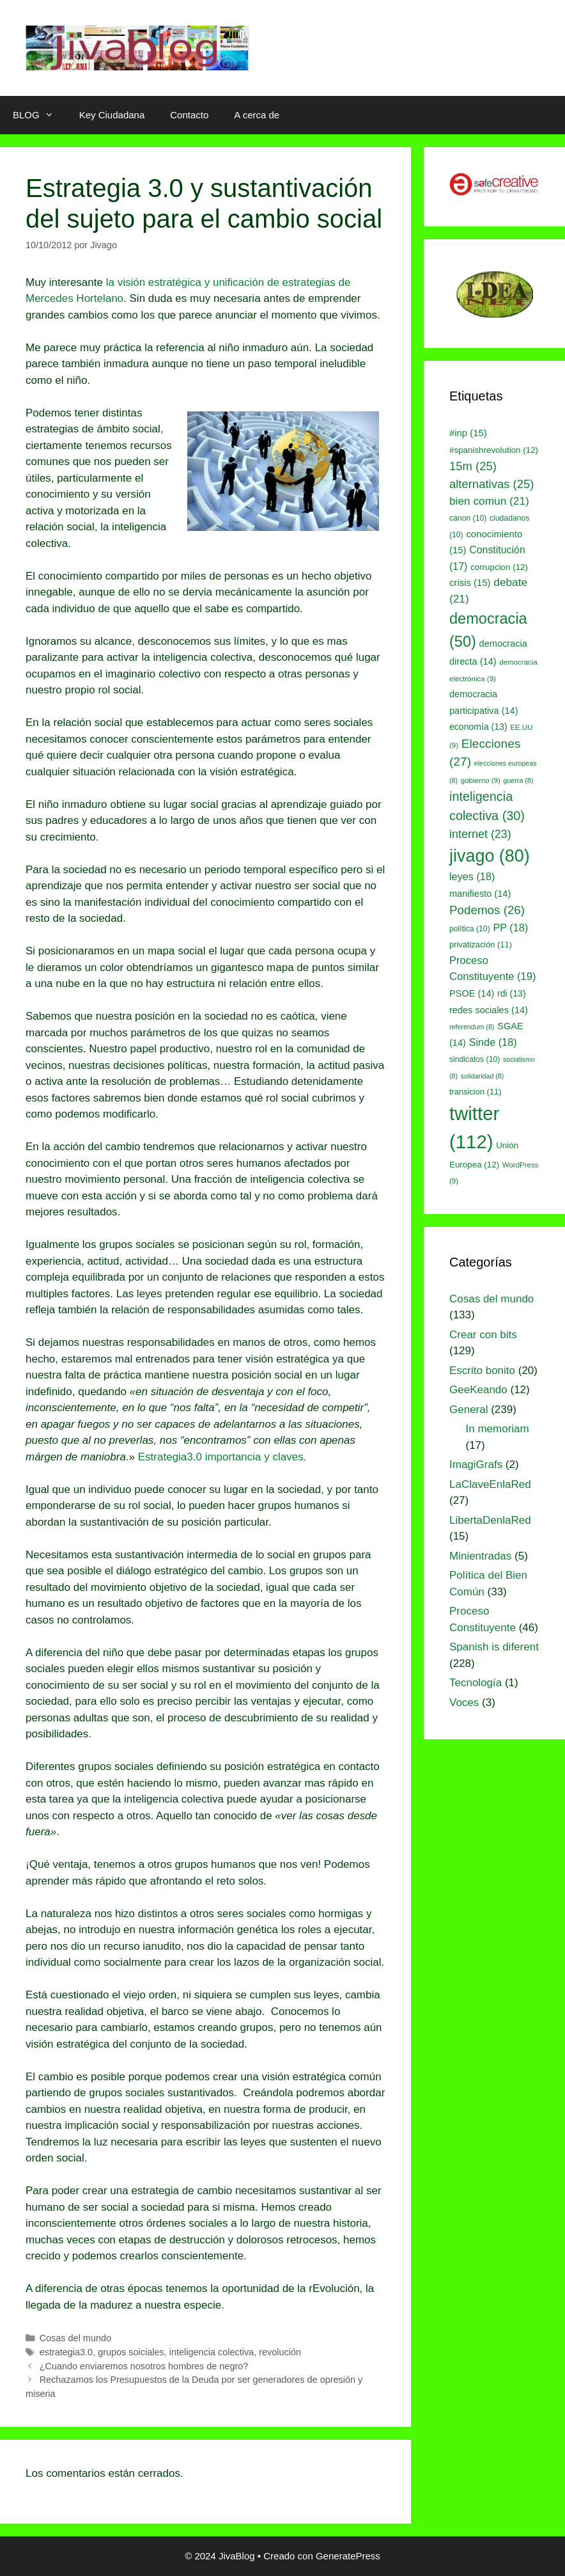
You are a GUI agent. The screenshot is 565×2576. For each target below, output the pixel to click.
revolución (280, 2352)
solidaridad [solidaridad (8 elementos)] (482, 1076)
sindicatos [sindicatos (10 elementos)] (474, 1059)
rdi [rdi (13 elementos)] (511, 993)
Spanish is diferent (494, 1647)
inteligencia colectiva (211, 2352)
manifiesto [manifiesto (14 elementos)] (480, 894)
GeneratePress (348, 2555)
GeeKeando (478, 1390)
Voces (464, 1702)
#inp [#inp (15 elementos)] (468, 433)
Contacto (189, 114)
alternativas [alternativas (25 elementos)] (491, 484)
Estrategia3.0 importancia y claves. (222, 1457)
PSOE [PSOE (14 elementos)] (471, 993)
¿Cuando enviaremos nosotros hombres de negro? (144, 2366)
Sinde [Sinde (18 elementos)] (493, 1042)
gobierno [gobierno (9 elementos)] (480, 780)
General (468, 1409)
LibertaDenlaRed (490, 1520)
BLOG (39, 115)
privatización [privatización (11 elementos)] (480, 944)
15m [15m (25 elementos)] (473, 466)
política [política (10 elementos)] (469, 928)
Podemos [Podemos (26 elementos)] (487, 910)
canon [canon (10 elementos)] (467, 518)
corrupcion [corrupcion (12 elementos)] (499, 567)
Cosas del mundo (75, 2338)
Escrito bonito (482, 1370)
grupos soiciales (131, 2352)
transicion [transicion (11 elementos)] (475, 1091)
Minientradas (480, 1556)
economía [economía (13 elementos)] (478, 727)
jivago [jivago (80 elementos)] (489, 855)
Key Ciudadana (112, 114)
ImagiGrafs (475, 1464)
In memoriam (497, 1429)
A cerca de (256, 114)
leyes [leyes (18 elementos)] (472, 876)
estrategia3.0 (66, 2352)
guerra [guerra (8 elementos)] (519, 780)
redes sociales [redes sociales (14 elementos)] (488, 1010)
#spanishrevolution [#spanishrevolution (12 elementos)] (493, 450)
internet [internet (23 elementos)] (480, 834)
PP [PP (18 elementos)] (510, 927)
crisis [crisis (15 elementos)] (470, 583)
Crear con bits (483, 1335)
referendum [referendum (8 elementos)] (471, 1027)
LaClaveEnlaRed (490, 1484)
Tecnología (475, 1683)
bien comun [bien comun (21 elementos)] (489, 500)
